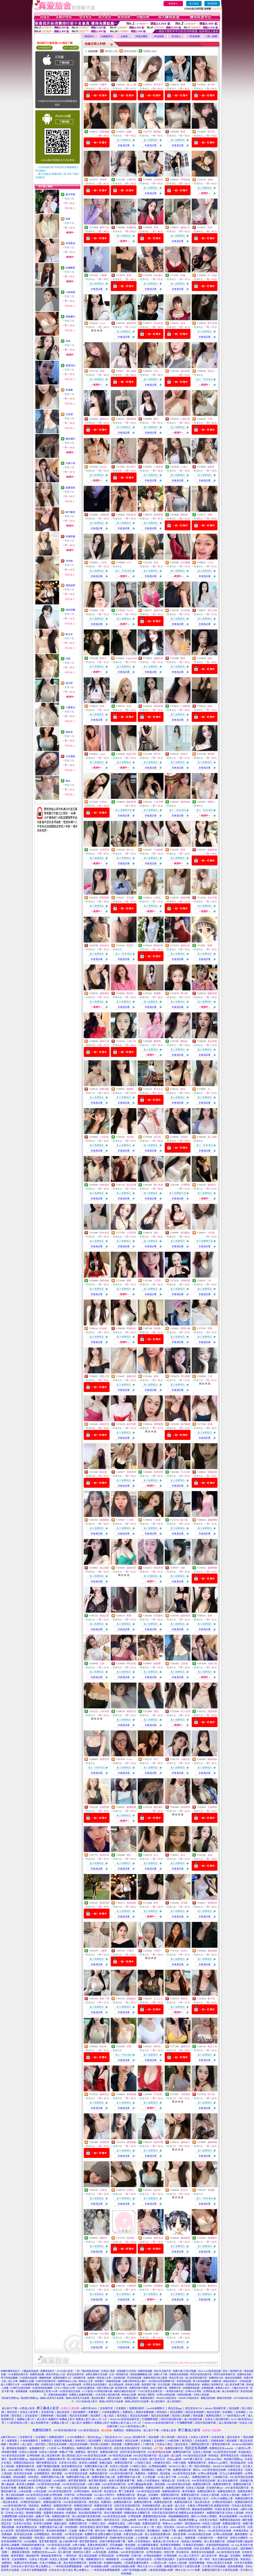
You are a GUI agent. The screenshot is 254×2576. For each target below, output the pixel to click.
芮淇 (210, 227)
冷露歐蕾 (104, 514)
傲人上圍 (131, 84)
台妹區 (124, 36)
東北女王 (158, 1089)
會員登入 (173, 3)
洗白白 (211, 371)
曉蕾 (210, 945)
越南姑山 (104, 419)
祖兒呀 (69, 683)
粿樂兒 (211, 801)
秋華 (68, 218)
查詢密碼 (212, 3)
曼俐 (129, 275)
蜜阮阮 (184, 1041)
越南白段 (185, 945)
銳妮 (210, 706)
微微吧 (130, 1089)
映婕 (183, 275)
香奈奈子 (158, 84)
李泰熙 (103, 179)
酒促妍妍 (70, 585)
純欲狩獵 (70, 609)
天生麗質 (70, 756)
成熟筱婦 (158, 706)
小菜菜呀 (158, 466)
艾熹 (210, 419)
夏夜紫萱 (131, 323)
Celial (210, 562)
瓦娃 (129, 706)
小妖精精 (70, 292)
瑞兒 (210, 658)
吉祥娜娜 (185, 562)
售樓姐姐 (131, 227)
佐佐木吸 (212, 897)
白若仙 (103, 801)
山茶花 (157, 897)
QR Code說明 (71, 47)
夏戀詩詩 (70, 365)
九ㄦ (210, 1089)
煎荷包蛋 (158, 323)
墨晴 (102, 371)
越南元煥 (158, 610)
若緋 (68, 341)
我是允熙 (131, 754)
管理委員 (70, 243)
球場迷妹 (185, 179)
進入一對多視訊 (204, 379)
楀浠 (183, 84)
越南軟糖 (131, 419)
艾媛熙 (103, 84)
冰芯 (156, 371)
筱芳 (183, 323)
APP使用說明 (44, 47)
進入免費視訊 (123, 140)
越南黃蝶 (185, 897)
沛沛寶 (69, 561)
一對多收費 (194, 36)
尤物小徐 (70, 463)
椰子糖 (184, 993)
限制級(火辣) (111, 51)
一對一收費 (211, 36)
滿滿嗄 (157, 993)
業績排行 (89, 36)
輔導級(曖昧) (131, 51)
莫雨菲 (130, 945)
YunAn (130, 610)
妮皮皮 (69, 732)
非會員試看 (124, 145)
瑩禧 (183, 849)
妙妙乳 (211, 466)
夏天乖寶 (70, 194)
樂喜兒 (130, 993)
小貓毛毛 (185, 419)
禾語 (156, 562)
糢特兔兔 (185, 801)
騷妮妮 (157, 131)
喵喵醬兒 (70, 316)
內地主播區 (141, 36)
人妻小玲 (131, 1041)
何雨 (68, 658)
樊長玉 (103, 658)
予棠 (102, 610)
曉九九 (130, 849)
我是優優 (104, 131)
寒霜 (183, 131)
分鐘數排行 (107, 36)
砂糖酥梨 (70, 267)
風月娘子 (131, 466)
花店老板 (212, 1041)
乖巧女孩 (212, 323)
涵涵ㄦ (211, 179)
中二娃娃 (212, 275)
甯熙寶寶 (104, 897)
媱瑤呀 (211, 754)
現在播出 (158, 275)
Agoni (102, 754)
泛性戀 (69, 414)
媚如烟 (184, 514)
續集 (210, 514)
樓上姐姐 (131, 371)
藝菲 (183, 658)
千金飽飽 (158, 849)
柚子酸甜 (70, 512)
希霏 (156, 227)
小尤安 (103, 562)
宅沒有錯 (185, 610)
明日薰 (130, 897)
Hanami (103, 466)
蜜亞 (156, 419)
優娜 (129, 131)
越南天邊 (104, 1041)
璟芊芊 (157, 754)
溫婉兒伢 (158, 658)
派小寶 (211, 84)
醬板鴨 (157, 1041)
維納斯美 (131, 801)
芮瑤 (102, 706)
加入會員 (194, 3)
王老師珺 (158, 179)
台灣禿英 (104, 849)
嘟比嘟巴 (70, 438)
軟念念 (69, 634)
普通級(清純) (150, 51)
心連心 (184, 466)
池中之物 (212, 610)
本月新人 (176, 36)
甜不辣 (211, 131)
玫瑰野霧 (70, 536)
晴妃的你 (131, 514)
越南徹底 (104, 993)
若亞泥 (157, 1137)
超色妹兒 (104, 945)
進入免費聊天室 (123, 810)
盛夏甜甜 (70, 487)
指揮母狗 (158, 514)
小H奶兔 (104, 1137)
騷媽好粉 (158, 945)
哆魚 (183, 1089)
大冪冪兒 (70, 707)
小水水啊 (158, 801)
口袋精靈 (185, 706)
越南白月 (185, 227)
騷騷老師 (212, 993)
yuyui (102, 323)
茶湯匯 (69, 390)
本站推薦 (159, 36)
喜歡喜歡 (104, 1089)
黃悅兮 (184, 754)
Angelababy (131, 658)
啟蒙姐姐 (212, 849)
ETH (129, 562)
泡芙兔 (130, 1137)
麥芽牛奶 (104, 227)
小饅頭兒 (131, 179)
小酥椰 (103, 275)
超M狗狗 (185, 371)
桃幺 (68, 780)
